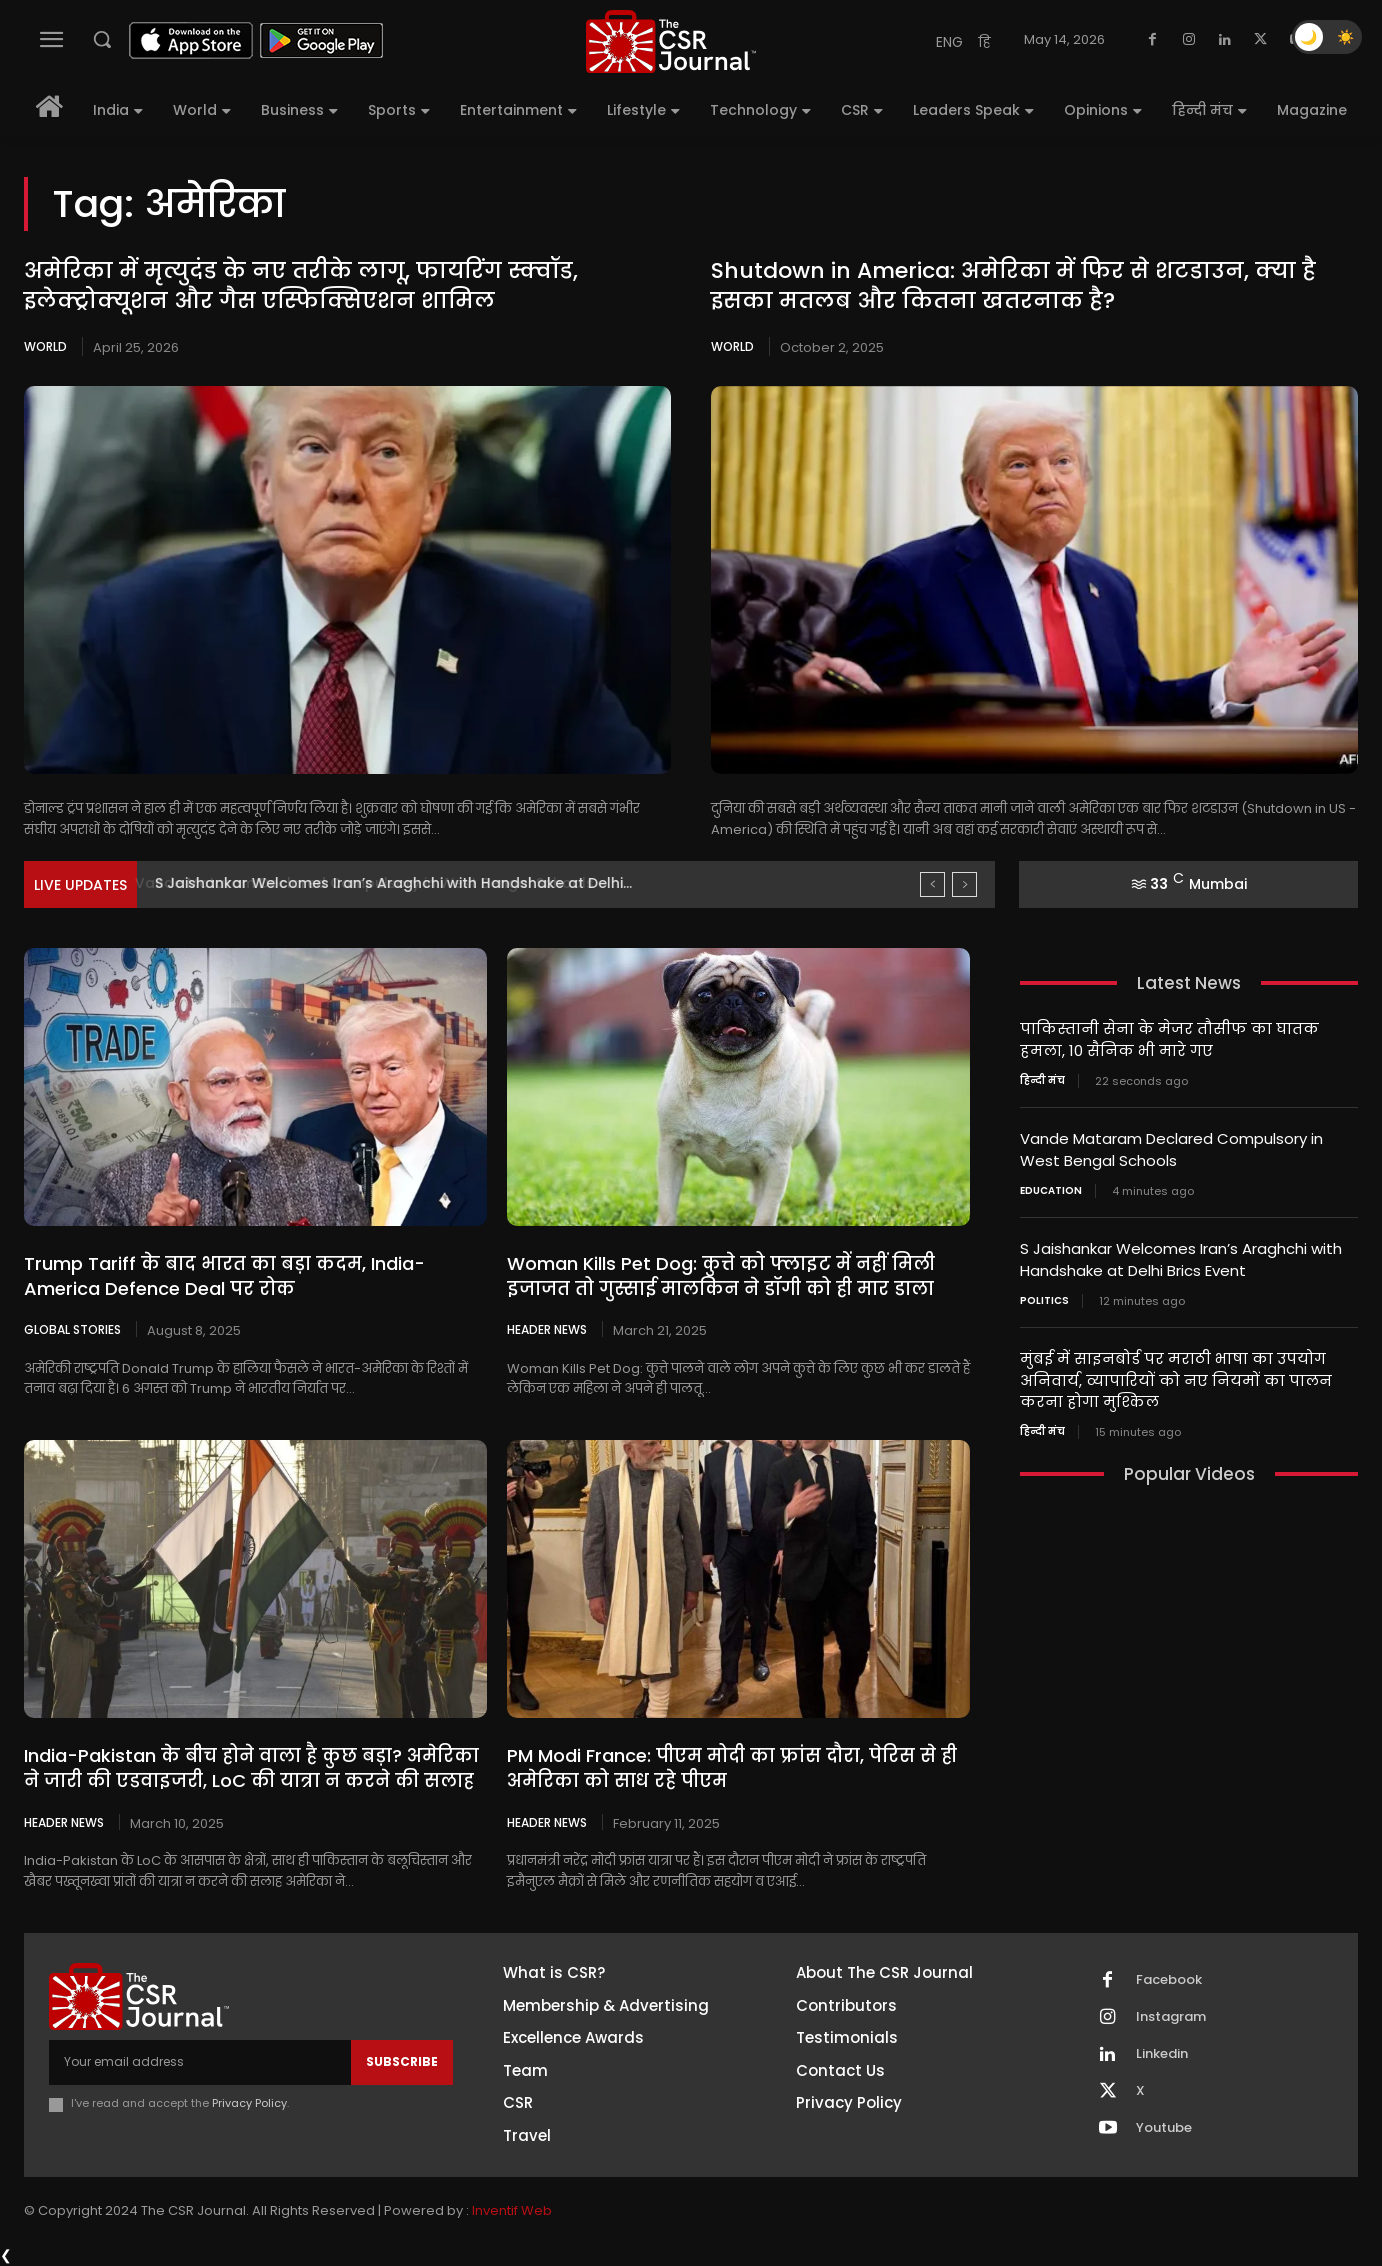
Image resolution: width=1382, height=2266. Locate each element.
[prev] (932, 884)
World (45, 346)
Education (1051, 1187)
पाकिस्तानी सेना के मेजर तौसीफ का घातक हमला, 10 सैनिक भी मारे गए (1169, 1039)
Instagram (1171, 2017)
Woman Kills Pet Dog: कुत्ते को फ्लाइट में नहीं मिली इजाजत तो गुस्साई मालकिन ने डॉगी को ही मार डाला (721, 1276)
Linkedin (1162, 2054)
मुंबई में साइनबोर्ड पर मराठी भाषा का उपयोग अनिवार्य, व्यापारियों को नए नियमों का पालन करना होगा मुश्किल (1176, 1373)
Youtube (1164, 2128)
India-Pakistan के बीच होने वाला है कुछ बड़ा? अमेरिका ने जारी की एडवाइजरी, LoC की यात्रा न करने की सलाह (251, 1768)
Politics (1044, 1295)
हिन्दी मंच (1042, 1079)
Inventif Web (512, 2210)
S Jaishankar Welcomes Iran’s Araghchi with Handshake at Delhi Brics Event (1181, 1255)
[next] (964, 884)
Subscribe (402, 2061)
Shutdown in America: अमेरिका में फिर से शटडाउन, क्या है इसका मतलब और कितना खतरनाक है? (1013, 286)
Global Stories (72, 1329)
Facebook (1169, 1980)
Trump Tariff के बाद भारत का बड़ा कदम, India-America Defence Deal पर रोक (224, 1276)
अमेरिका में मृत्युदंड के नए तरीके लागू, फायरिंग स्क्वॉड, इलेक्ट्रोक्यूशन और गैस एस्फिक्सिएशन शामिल (301, 286)
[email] (200, 2062)
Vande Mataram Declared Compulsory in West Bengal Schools (381, 883)
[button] (102, 39)
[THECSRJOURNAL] (671, 41)
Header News (547, 1329)
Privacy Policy (249, 2103)
